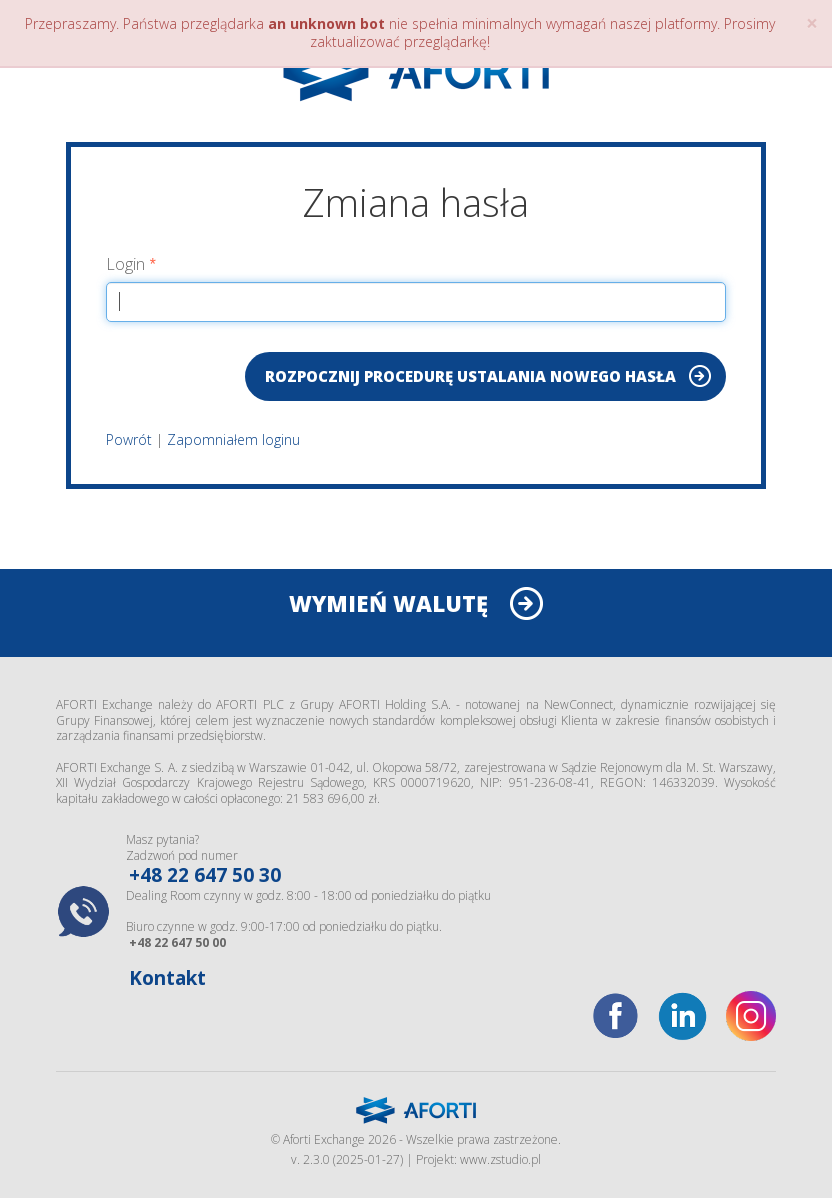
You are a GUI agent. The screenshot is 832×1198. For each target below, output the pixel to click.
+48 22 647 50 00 (177, 942)
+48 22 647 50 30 (205, 875)
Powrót (129, 439)
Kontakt (167, 978)
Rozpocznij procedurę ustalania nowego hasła (470, 376)
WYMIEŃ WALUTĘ (388, 603)
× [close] (812, 23)
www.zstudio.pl (500, 1159)
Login (125, 264)
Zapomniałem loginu (233, 439)
